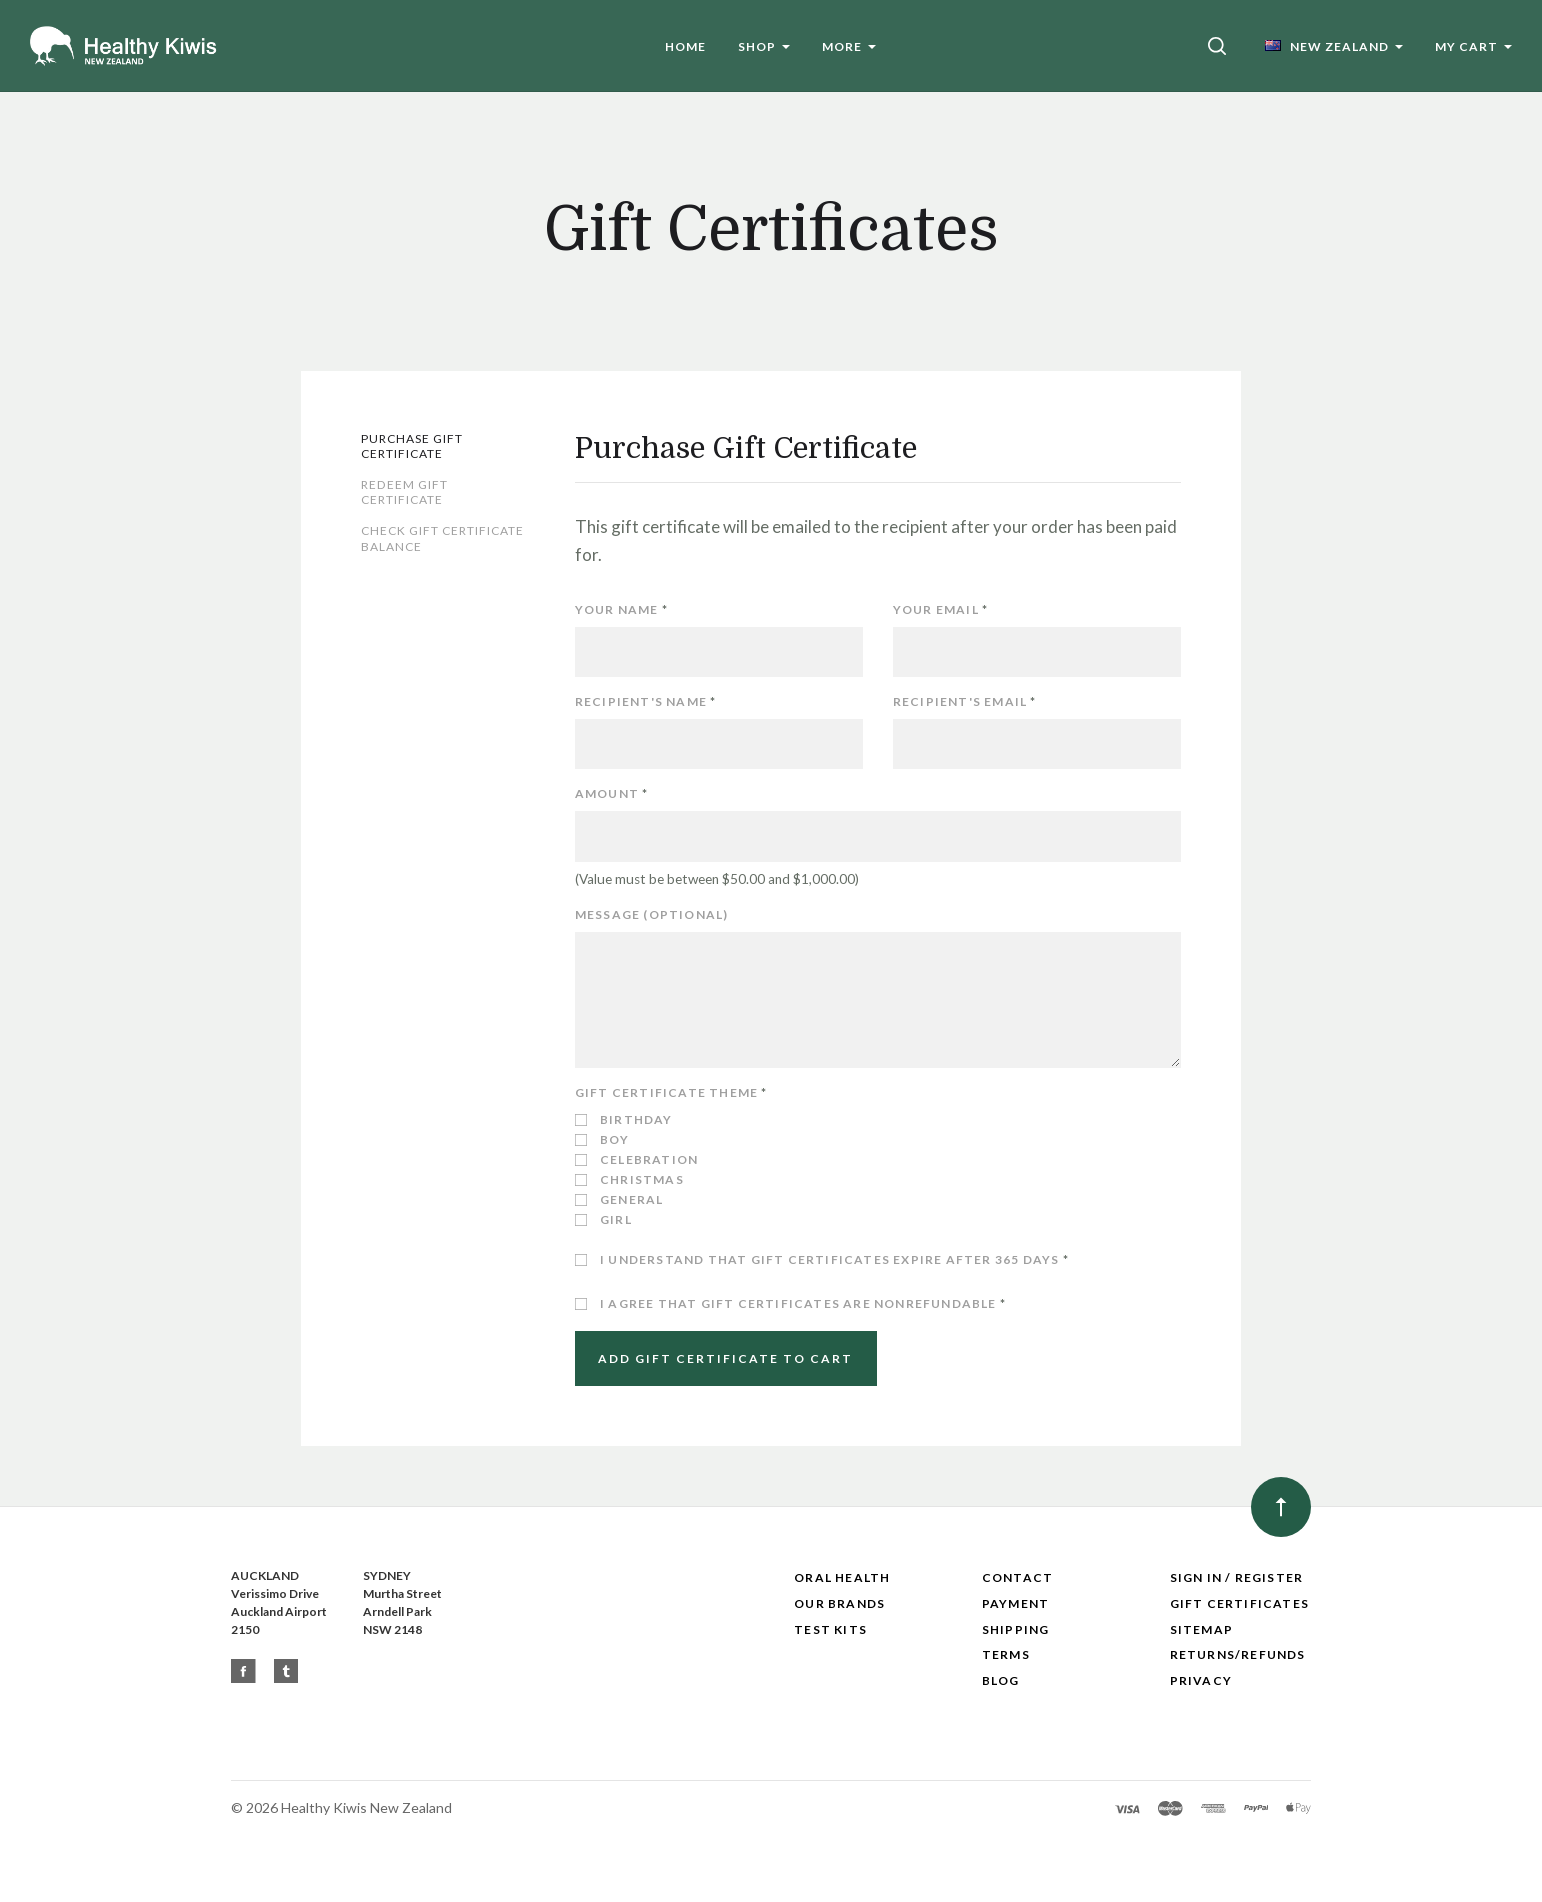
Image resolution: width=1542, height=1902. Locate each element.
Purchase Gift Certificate (412, 446)
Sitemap (1201, 1629)
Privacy (1201, 1680)
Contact (1017, 1577)
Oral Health (842, 1577)
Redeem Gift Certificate (404, 492)
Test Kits (830, 1629)
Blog (1001, 1680)
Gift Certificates (1239, 1603)
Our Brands (839, 1603)
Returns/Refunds (1238, 1654)
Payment (1015, 1603)
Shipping (1016, 1629)
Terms (1006, 1654)
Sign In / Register (1237, 1577)
